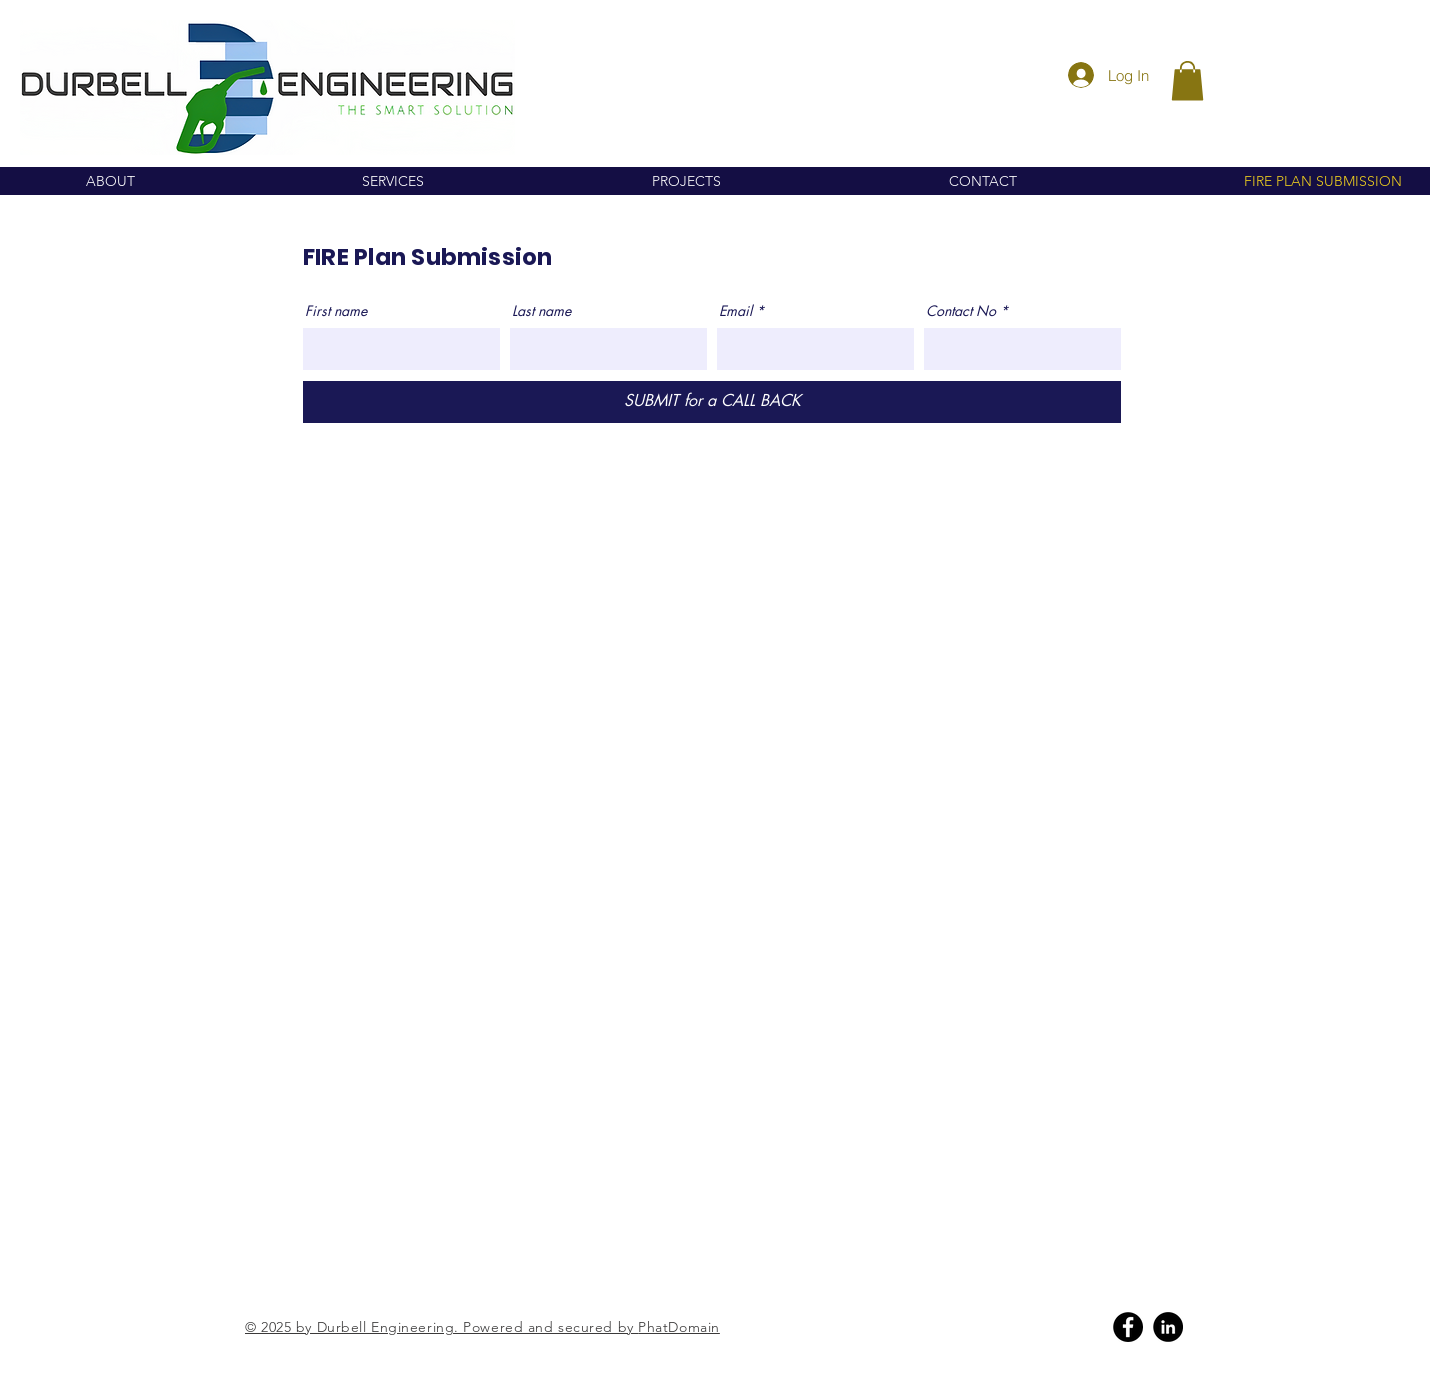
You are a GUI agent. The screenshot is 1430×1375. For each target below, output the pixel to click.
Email (735, 311)
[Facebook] (1128, 1327)
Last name (541, 311)
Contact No (961, 311)
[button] (1187, 80)
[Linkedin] (1168, 1327)
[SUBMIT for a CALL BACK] (712, 402)
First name (336, 311)
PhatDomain (679, 1327)
